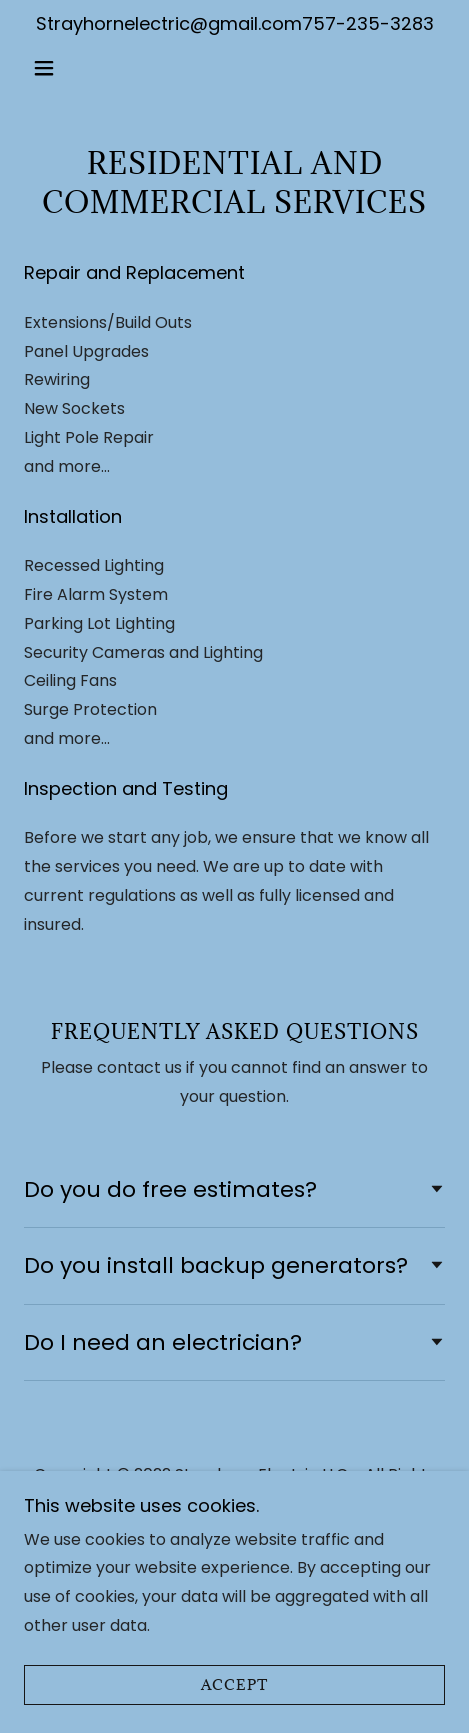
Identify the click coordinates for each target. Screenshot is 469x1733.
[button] (55, 68)
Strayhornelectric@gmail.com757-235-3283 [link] (235, 23)
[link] (234, 68)
